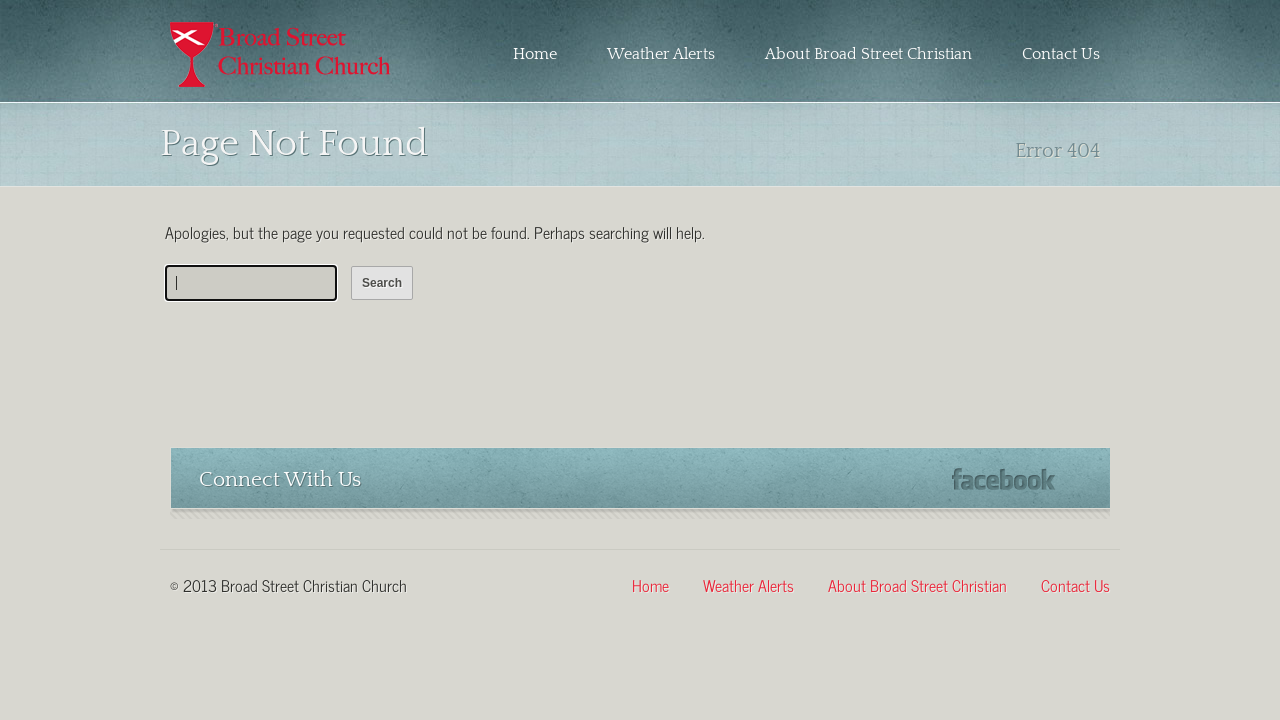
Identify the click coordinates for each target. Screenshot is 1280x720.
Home (535, 54)
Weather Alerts (661, 54)
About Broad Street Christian (868, 54)
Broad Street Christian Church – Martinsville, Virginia (282, 54)
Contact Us (1061, 54)
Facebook (1003, 479)
